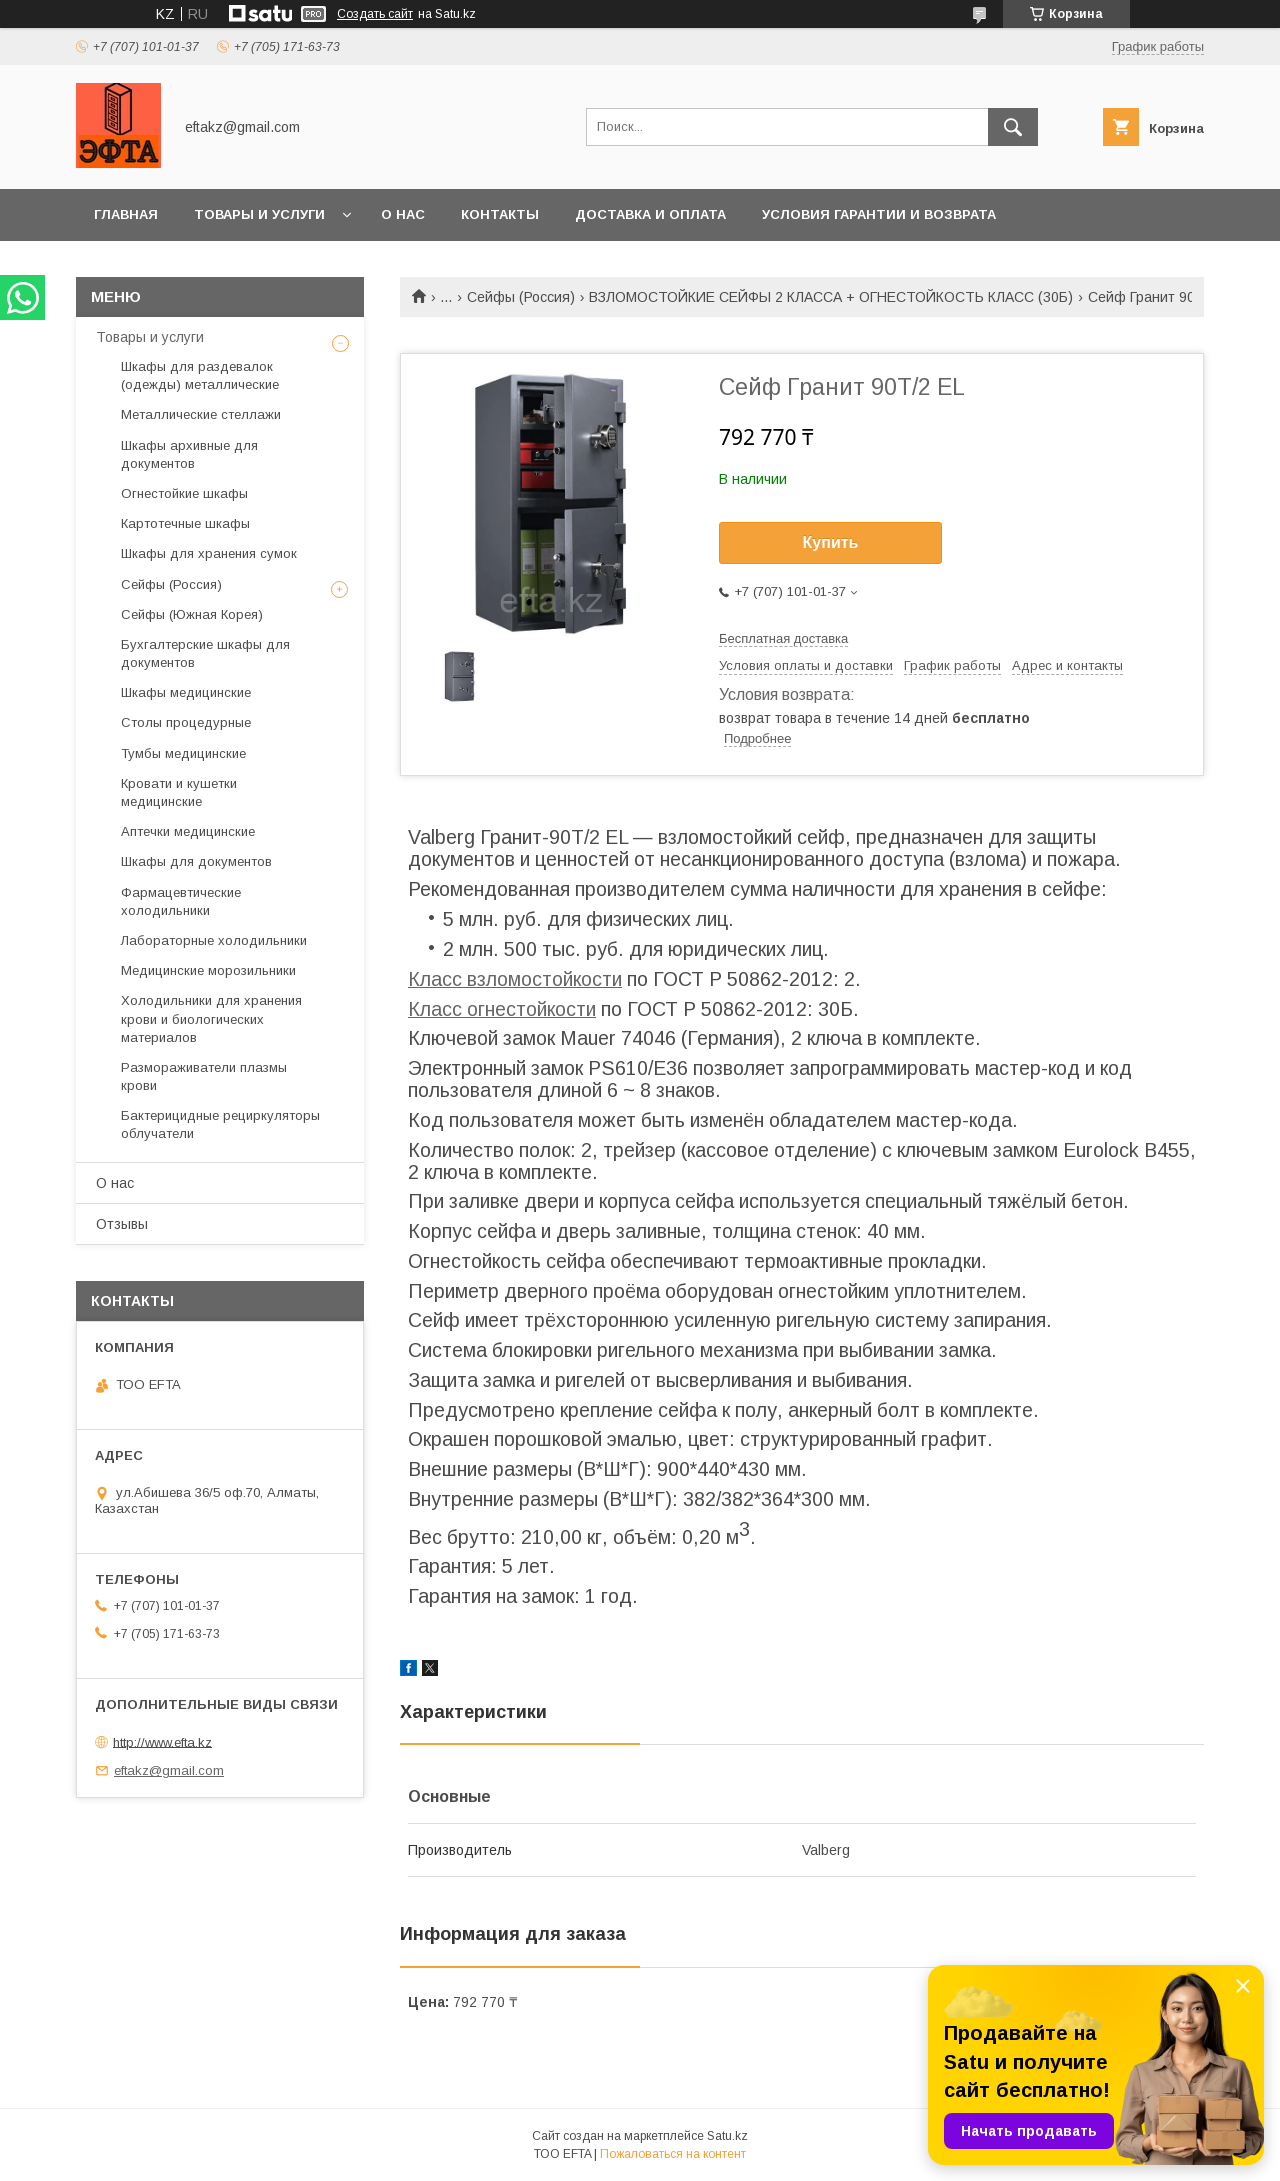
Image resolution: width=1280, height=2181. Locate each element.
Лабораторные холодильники (214, 940)
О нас (403, 214)
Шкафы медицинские (186, 692)
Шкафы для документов (196, 861)
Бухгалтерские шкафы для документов (205, 653)
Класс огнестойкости (502, 1009)
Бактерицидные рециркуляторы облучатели (220, 1124)
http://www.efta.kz (162, 1741)
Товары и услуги (259, 214)
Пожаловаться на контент (673, 2154)
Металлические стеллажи (201, 414)
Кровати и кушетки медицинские (179, 792)
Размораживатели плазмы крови (204, 1076)
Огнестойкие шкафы (184, 493)
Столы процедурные (186, 722)
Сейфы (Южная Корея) (192, 614)
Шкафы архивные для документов (189, 454)
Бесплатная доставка (783, 638)
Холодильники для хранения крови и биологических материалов (211, 1018)
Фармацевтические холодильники (181, 901)
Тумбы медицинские (183, 753)
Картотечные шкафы (185, 523)
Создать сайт (375, 14)
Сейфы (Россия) (521, 297)
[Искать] (1013, 127)
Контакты (500, 214)
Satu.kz (727, 2136)
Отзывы (122, 1224)
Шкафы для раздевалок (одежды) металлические (200, 375)
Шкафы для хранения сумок (209, 553)
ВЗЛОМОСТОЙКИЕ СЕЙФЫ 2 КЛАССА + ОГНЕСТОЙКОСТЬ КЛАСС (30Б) (831, 297)
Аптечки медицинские (188, 831)
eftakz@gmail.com (169, 1770)
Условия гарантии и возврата (879, 214)
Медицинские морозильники (208, 970)
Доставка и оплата (650, 214)
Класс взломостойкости (515, 979)
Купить (831, 542)
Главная (126, 214)
